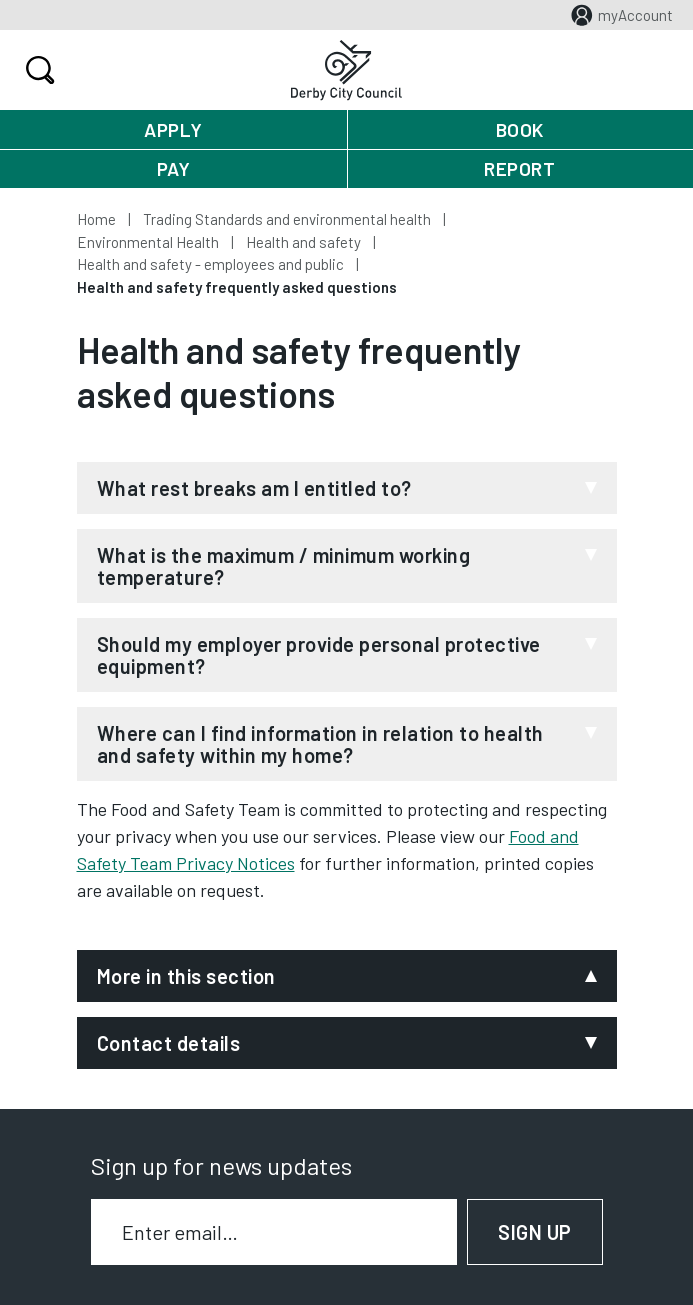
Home (96, 219)
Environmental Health (148, 242)
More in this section (186, 976)
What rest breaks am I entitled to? (254, 488)
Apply (173, 129)
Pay (174, 168)
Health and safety (303, 242)
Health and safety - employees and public (210, 264)
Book (520, 129)
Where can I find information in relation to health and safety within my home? (320, 744)
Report (519, 168)
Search (37, 70)
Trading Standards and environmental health (287, 219)
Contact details (169, 1043)
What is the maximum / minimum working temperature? (284, 566)
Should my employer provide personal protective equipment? (319, 655)
